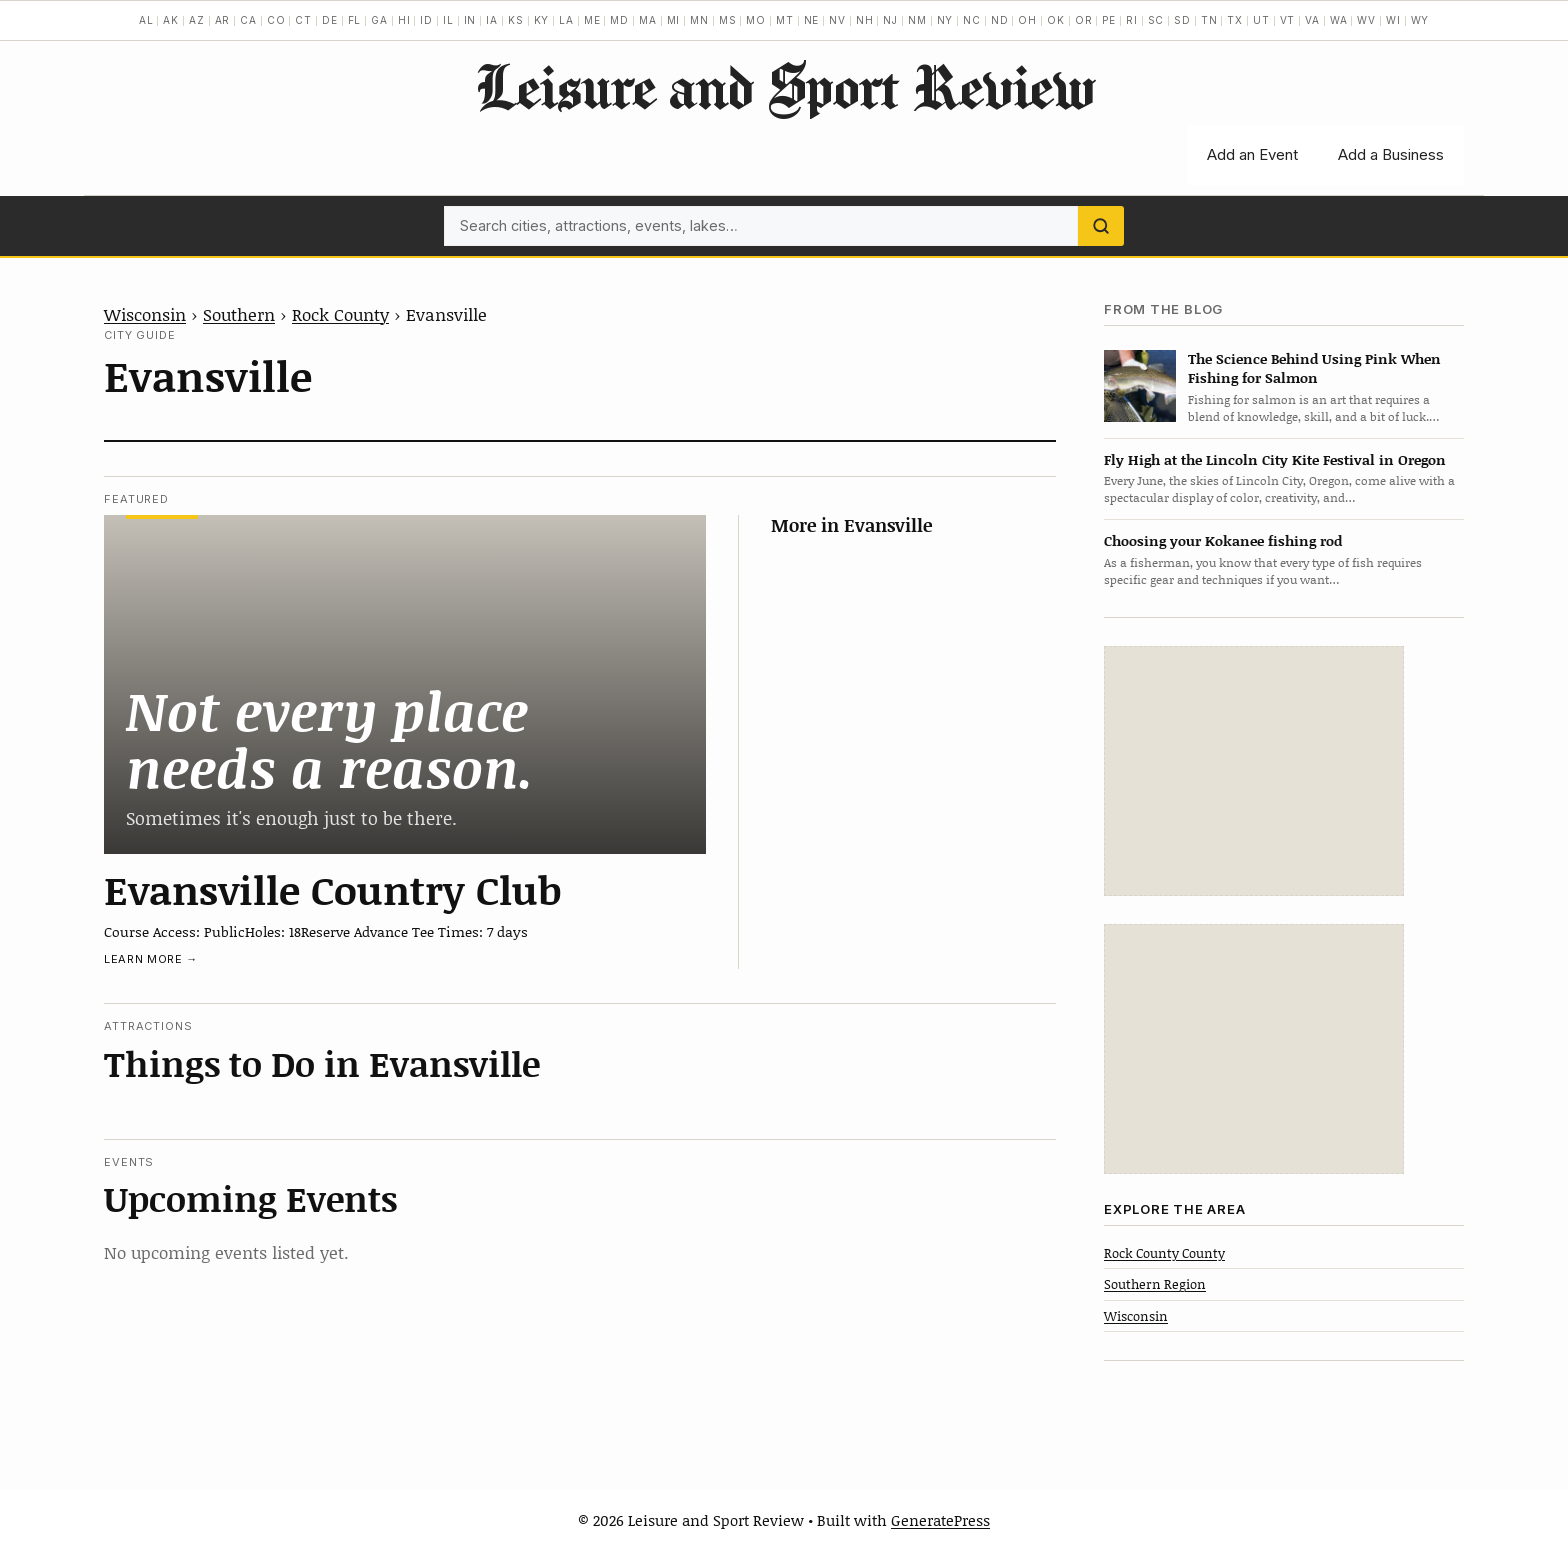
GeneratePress (940, 1520)
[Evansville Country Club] (405, 684)
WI (1393, 20)
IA (492, 20)
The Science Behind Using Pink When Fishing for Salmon (1314, 368)
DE (330, 20)
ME (592, 20)
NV (837, 20)
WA (1339, 20)
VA (1312, 20)
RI (1132, 20)
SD (1182, 20)
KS (516, 20)
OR (1084, 20)
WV (1366, 20)
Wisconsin (145, 314)
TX (1235, 20)
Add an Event (1252, 154)
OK (1056, 20)
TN (1209, 20)
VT (1288, 20)
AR (223, 20)
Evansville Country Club (333, 889)
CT (303, 20)
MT (785, 20)
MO (756, 20)
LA (566, 20)
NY (945, 20)
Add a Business (1391, 154)
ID (426, 20)
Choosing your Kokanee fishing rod (1223, 540)
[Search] (1101, 226)
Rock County (340, 314)
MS (728, 20)
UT (1261, 20)
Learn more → (151, 959)
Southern (239, 314)
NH (865, 20)
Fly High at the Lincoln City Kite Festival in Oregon (1275, 459)
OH (1027, 20)
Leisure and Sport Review (784, 86)
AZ (197, 20)
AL (146, 20)
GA (379, 20)
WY (1420, 20)
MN (699, 20)
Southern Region (1155, 1284)
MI (674, 20)
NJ (890, 20)
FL (355, 20)
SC (1156, 20)
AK (171, 20)
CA (248, 20)
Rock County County (1164, 1253)
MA (648, 20)
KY (542, 20)
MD (619, 20)
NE (812, 20)
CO (276, 20)
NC (972, 20)
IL (448, 20)
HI (404, 20)
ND (1000, 20)
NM (917, 20)
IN (470, 20)
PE (1109, 20)
